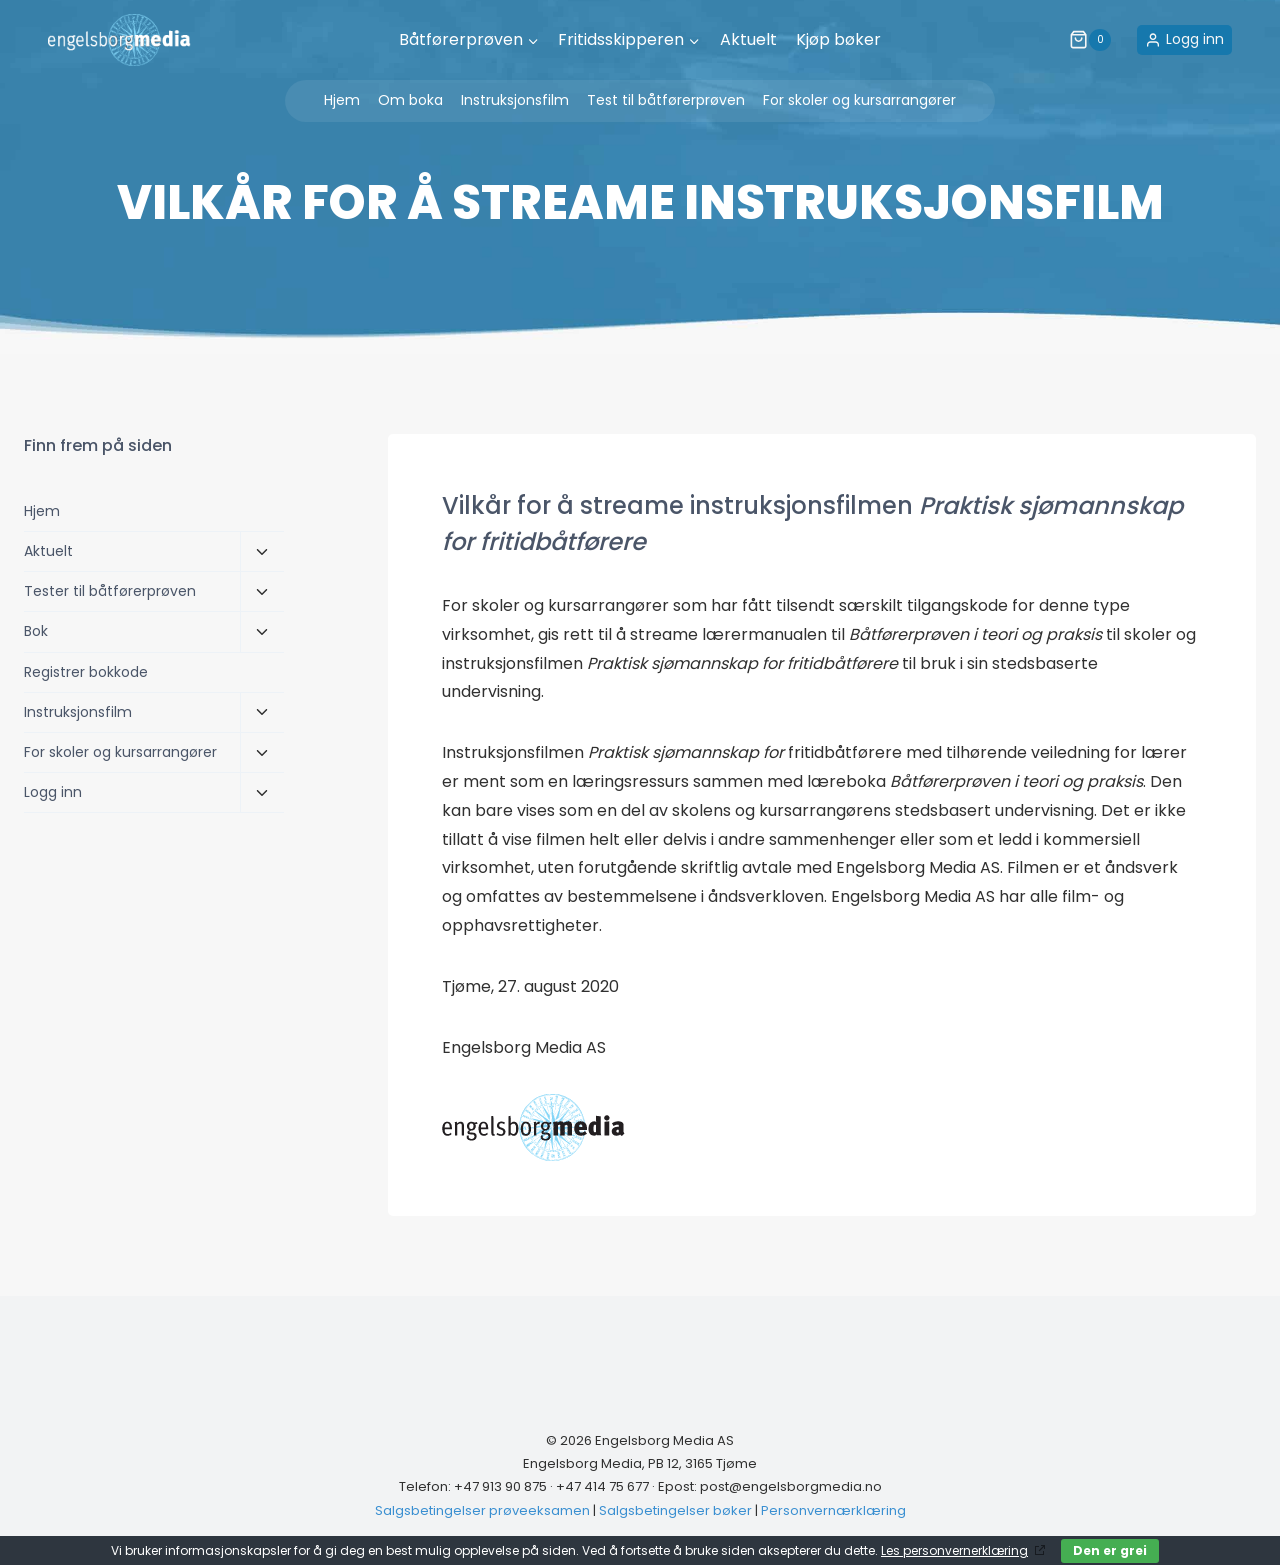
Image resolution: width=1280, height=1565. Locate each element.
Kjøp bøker (838, 39)
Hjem (342, 100)
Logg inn (53, 792)
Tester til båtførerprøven (110, 591)
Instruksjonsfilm (515, 100)
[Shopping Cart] (1098, 40)
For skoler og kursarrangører (859, 100)
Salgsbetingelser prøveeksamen (482, 1510)
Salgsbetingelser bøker (675, 1510)
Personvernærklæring (833, 1510)
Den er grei (1110, 1550)
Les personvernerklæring (954, 1550)
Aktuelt (748, 39)
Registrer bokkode (86, 672)
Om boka (410, 100)
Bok (36, 631)
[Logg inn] (1184, 39)
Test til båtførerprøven (666, 100)
